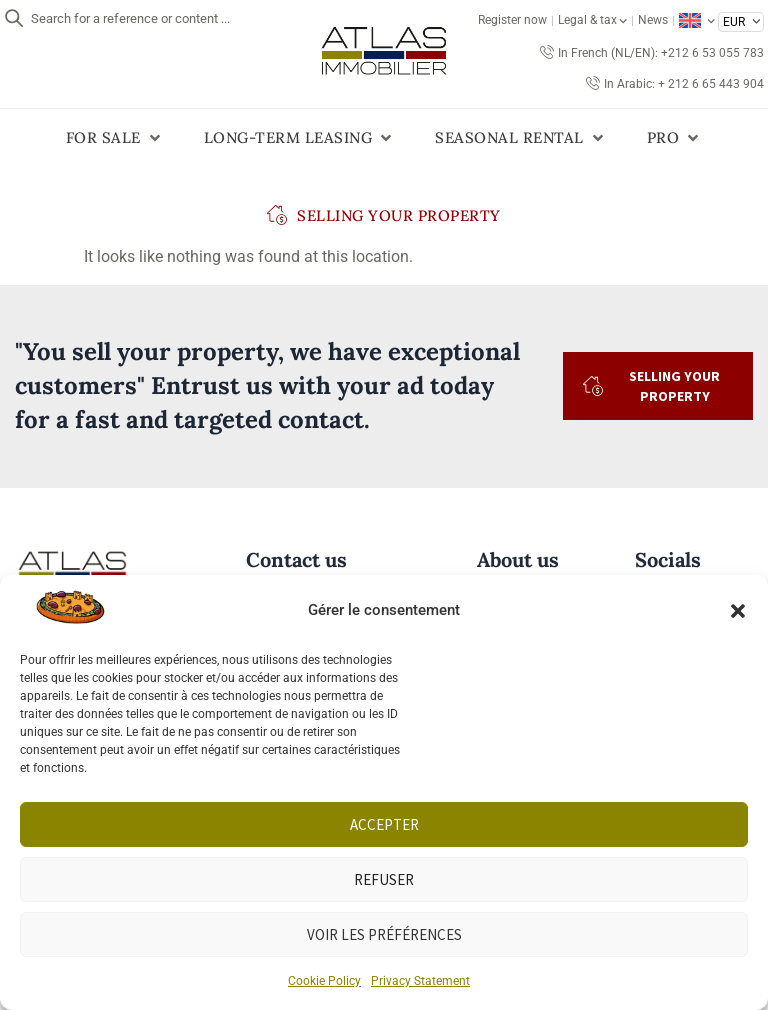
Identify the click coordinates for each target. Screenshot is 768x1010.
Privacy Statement (420, 981)
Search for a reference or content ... (130, 18)
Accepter (384, 824)
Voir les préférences (384, 934)
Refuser (384, 879)
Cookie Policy (324, 981)
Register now (512, 20)
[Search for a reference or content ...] (14, 18)
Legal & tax (592, 20)
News (653, 20)
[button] (738, 611)
